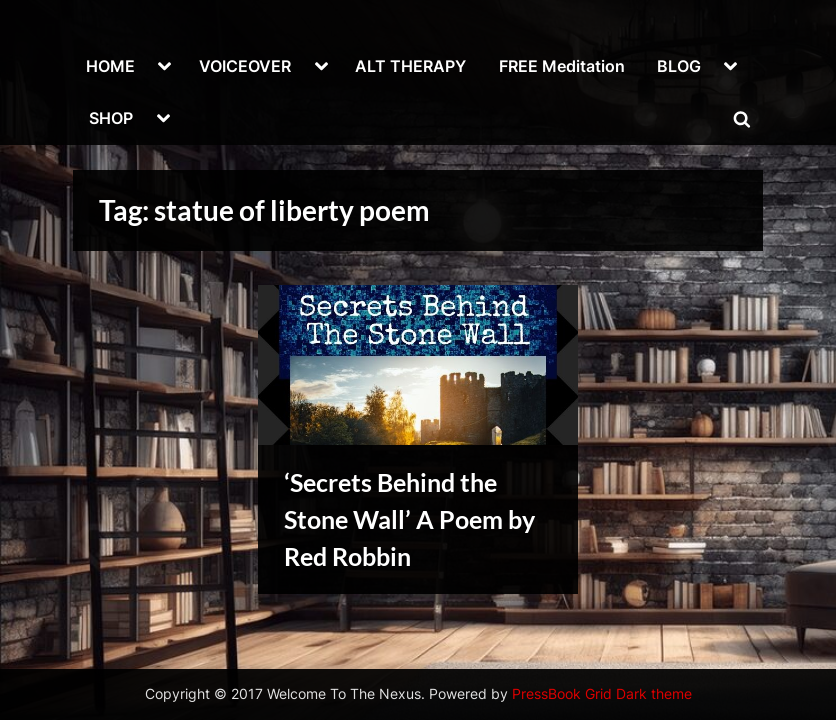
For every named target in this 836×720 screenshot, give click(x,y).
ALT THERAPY (410, 66)
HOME (110, 66)
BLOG (679, 66)
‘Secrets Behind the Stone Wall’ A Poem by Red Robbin (409, 519)
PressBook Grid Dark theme (602, 694)
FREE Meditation (562, 66)
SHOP (111, 118)
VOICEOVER (245, 66)
